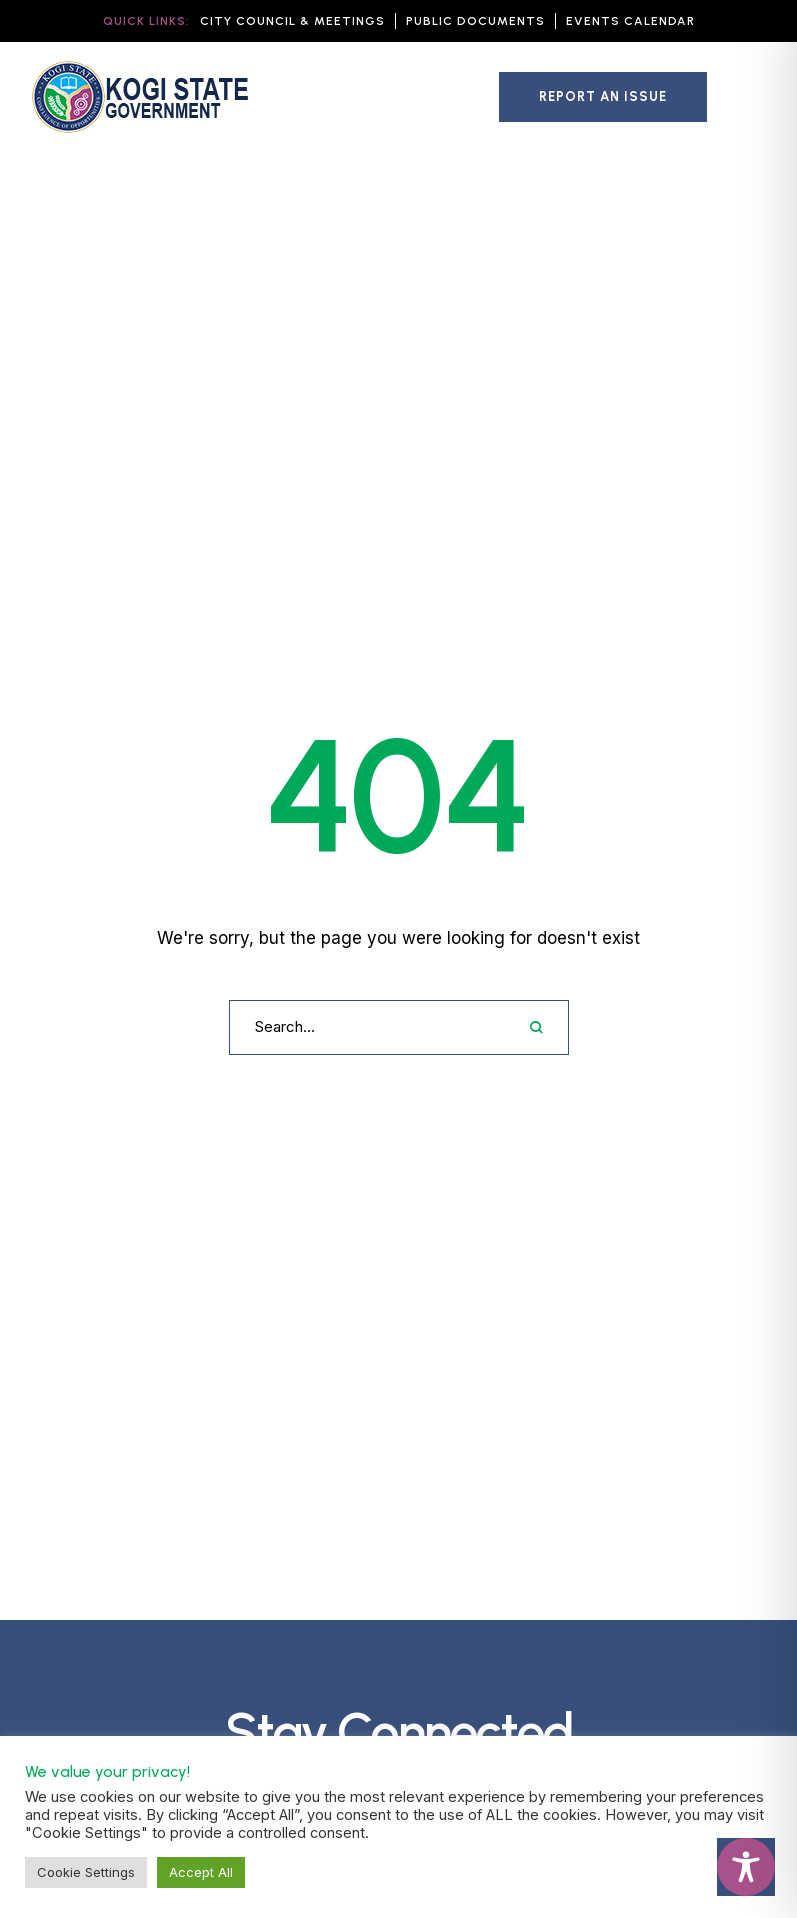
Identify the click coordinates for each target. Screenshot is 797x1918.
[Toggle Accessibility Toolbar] (746, 1867)
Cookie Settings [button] (86, 1872)
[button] (292, 21)
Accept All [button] (201, 1872)
